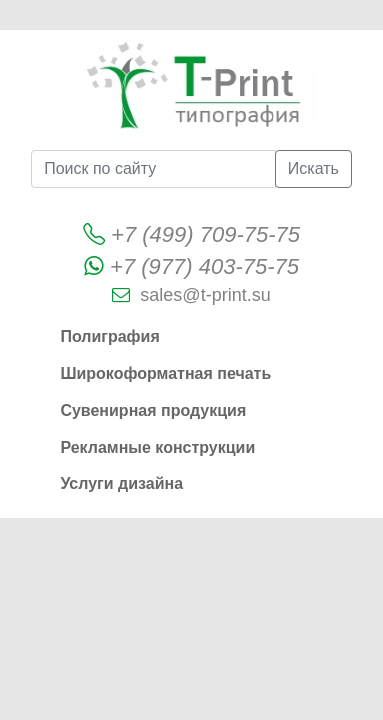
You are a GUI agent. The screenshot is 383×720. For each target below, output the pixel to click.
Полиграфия (109, 336)
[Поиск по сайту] (153, 169)
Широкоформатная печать (165, 373)
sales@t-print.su (205, 295)
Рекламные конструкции (157, 447)
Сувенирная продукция (153, 410)
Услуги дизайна (121, 483)
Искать (313, 168)
